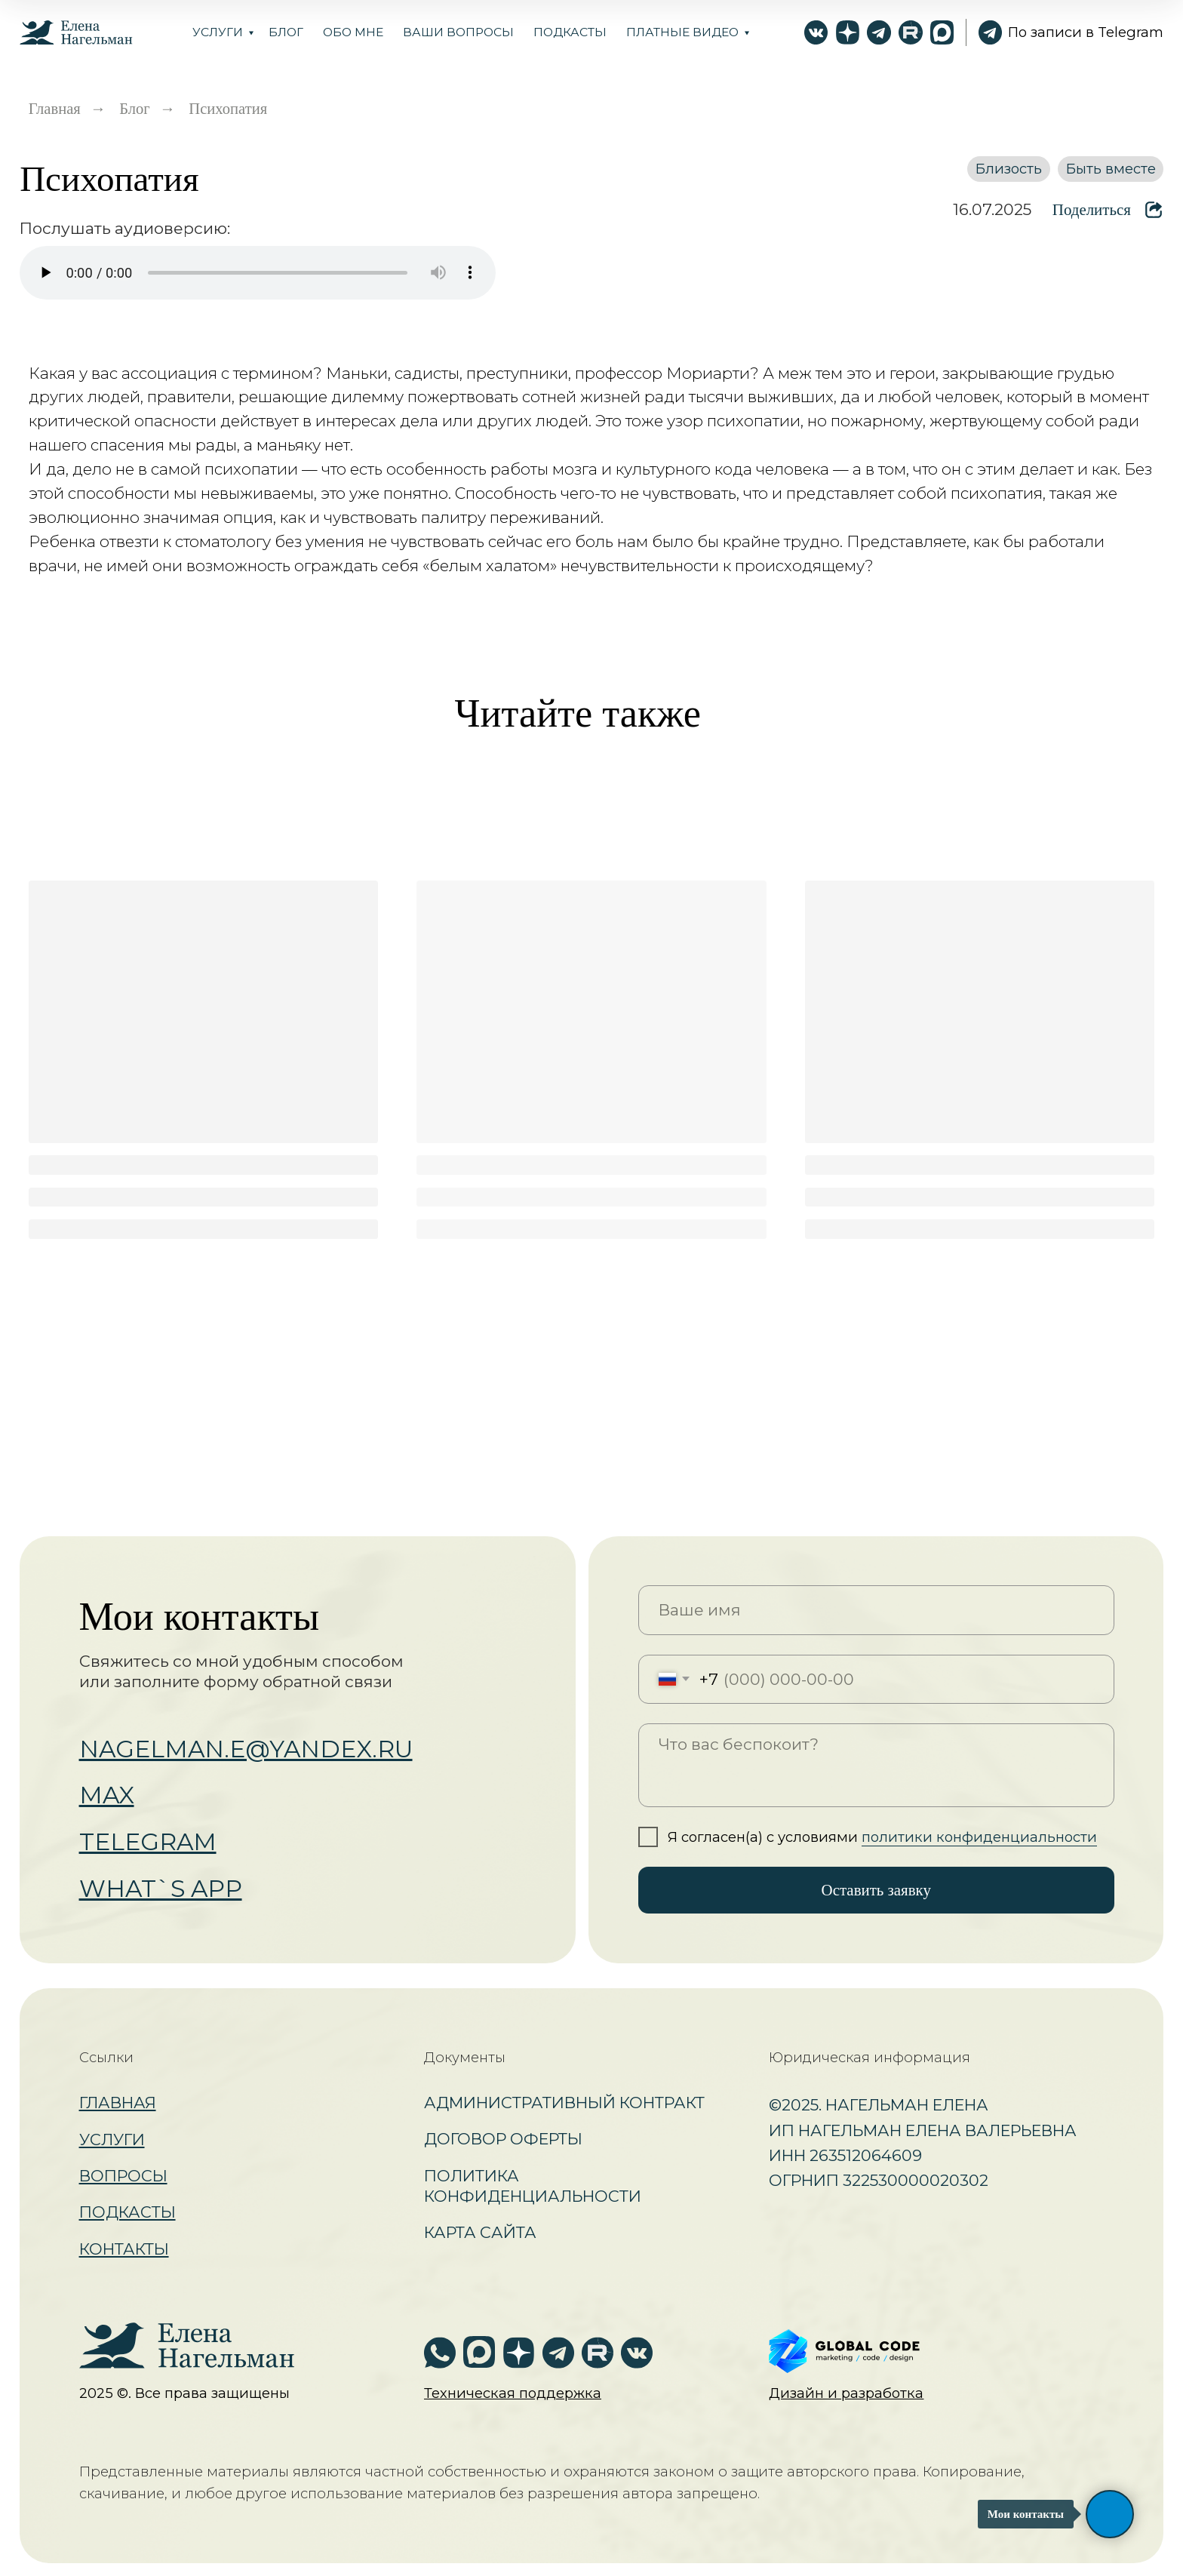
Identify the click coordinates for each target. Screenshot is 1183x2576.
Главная (55, 108)
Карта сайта (480, 2232)
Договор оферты (503, 2138)
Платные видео (682, 32)
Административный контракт (564, 2102)
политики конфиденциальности (979, 1837)
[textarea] (876, 1765)
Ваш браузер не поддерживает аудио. (258, 273)
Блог (134, 108)
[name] (876, 1609)
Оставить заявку (876, 1890)
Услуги (217, 32)
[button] (512, 2393)
